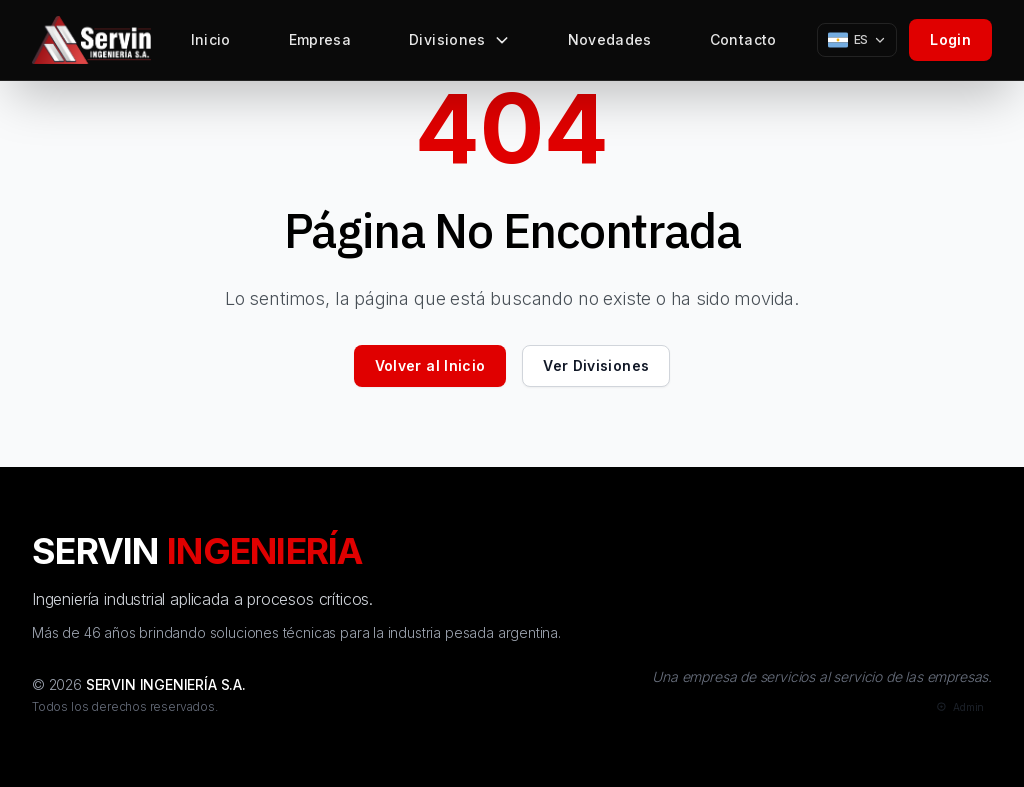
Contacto (743, 44)
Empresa (320, 44)
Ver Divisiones (596, 365)
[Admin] (958, 707)
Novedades (610, 44)
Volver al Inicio (430, 365)
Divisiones (459, 44)
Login (950, 39)
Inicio (211, 44)
